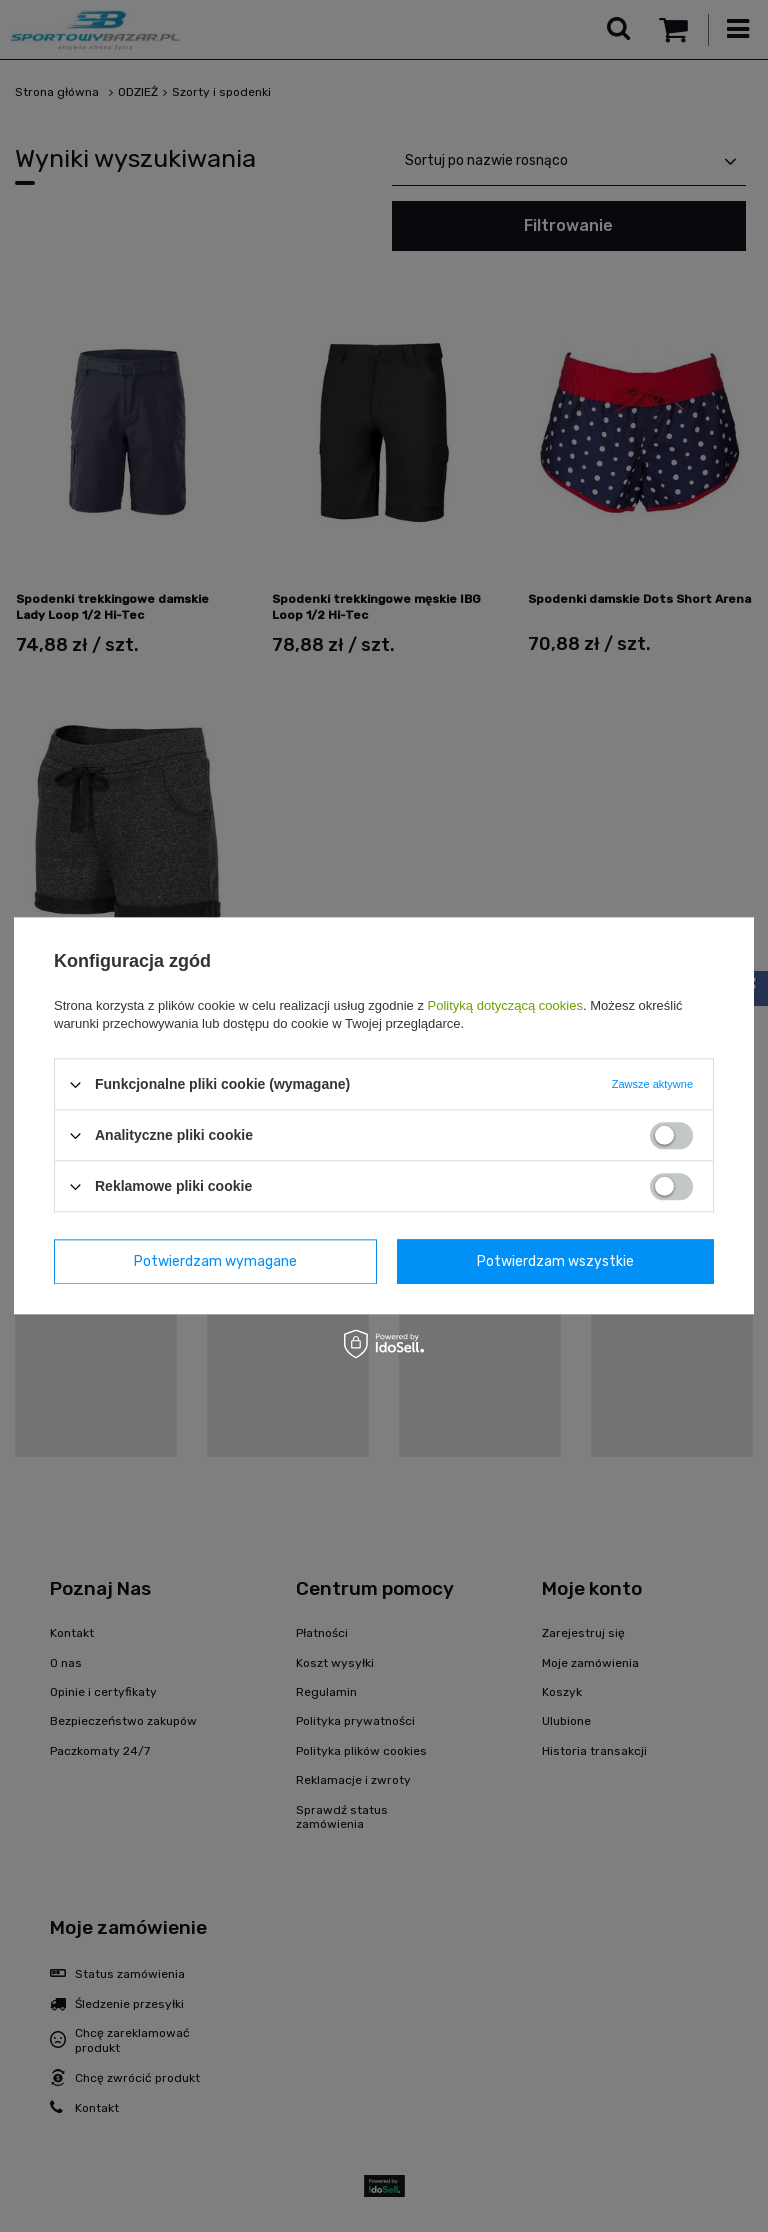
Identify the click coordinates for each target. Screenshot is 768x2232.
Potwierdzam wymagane (215, 1261)
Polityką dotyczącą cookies (505, 1005)
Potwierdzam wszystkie (555, 1261)
